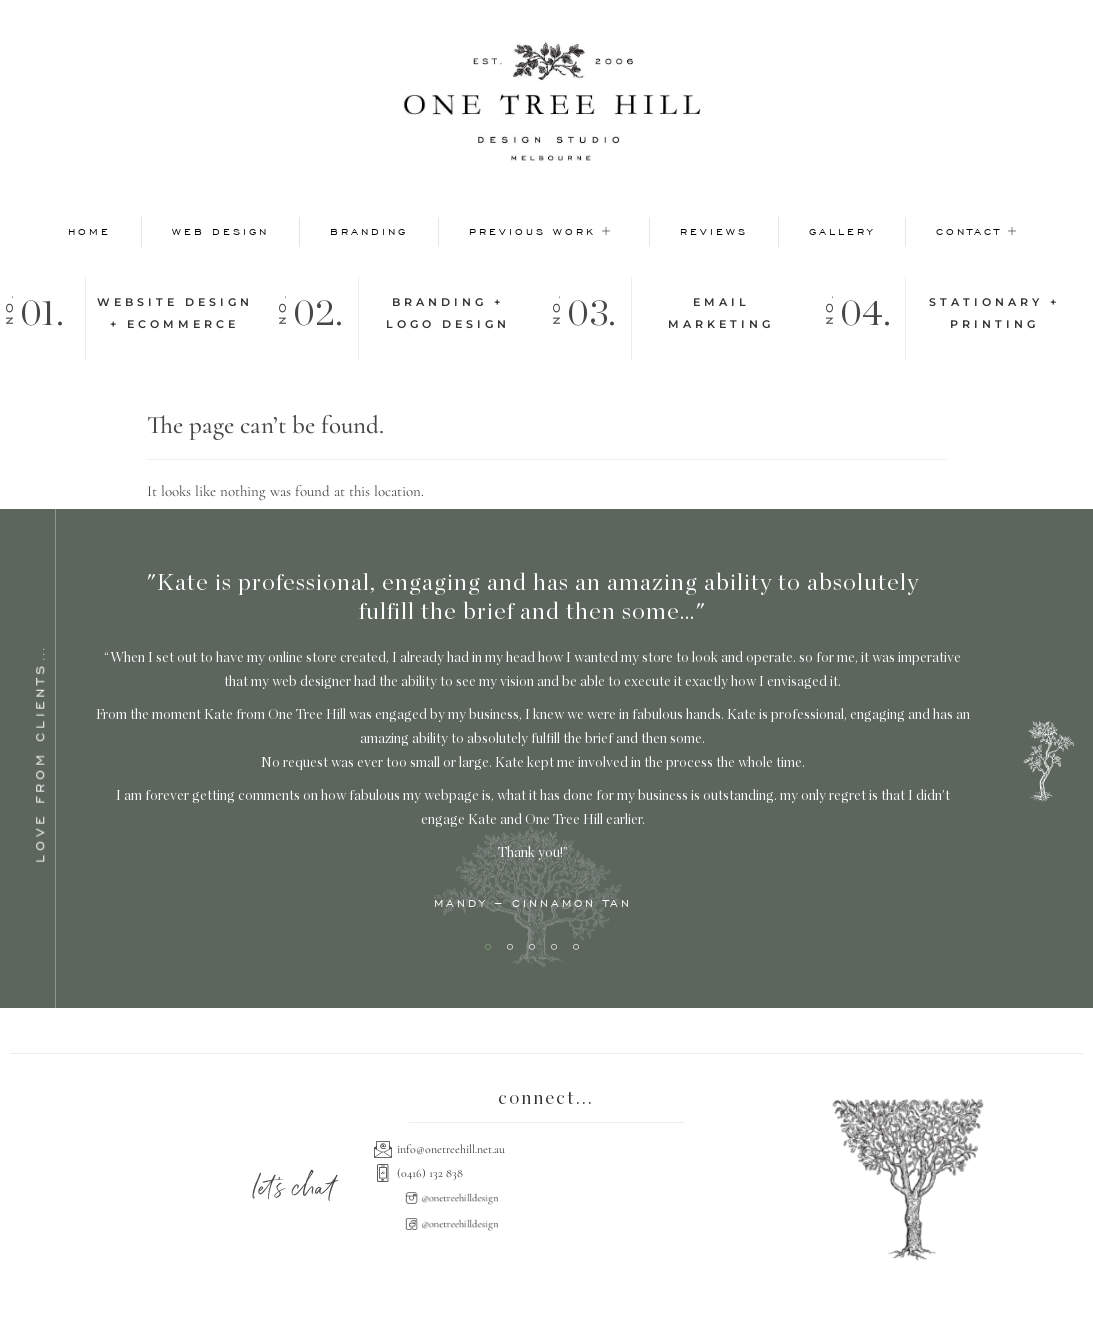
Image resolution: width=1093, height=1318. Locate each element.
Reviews (714, 231)
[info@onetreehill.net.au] (546, 1149)
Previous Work (541, 231)
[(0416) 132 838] (546, 1173)
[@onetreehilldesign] (457, 1198)
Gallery (842, 231)
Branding (369, 231)
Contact (977, 231)
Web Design (220, 231)
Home (89, 231)
